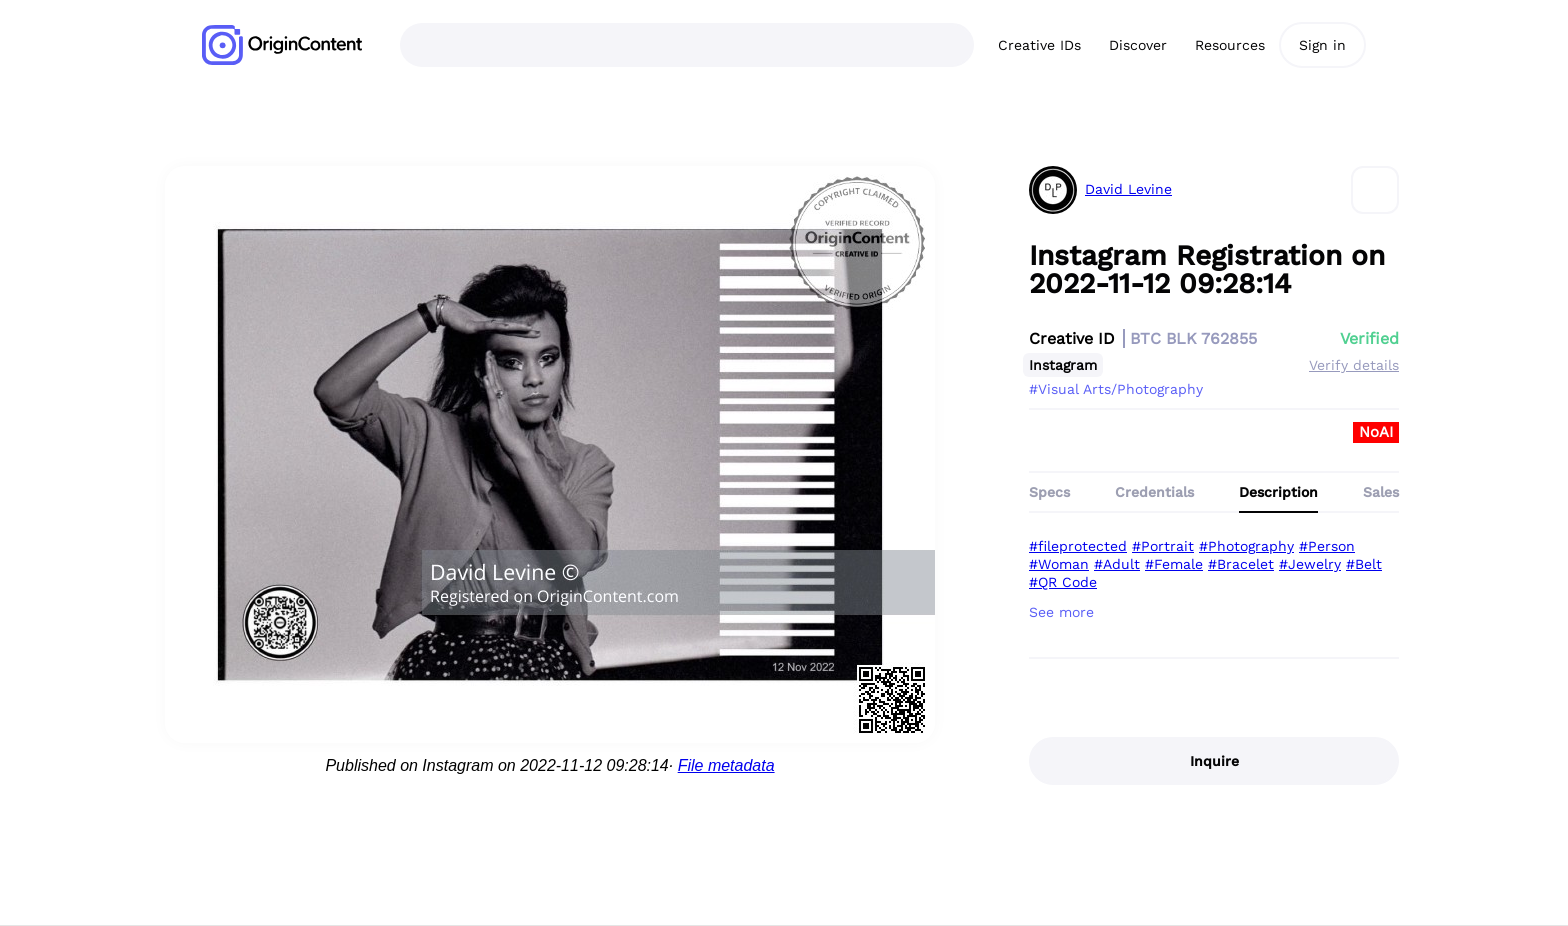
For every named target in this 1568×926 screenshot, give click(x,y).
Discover (1138, 45)
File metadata (726, 765)
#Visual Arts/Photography (1116, 389)
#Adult (1117, 564)
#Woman (1059, 564)
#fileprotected (1078, 546)
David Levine (1128, 189)
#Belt (1364, 564)
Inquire (1214, 761)
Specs (1049, 492)
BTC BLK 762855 (1193, 338)
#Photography (1246, 546)
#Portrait (1163, 546)
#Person (1327, 546)
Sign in (1322, 45)
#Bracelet (1241, 564)
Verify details (1354, 365)
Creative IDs (1039, 45)
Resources (1230, 45)
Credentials (1154, 492)
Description (1278, 492)
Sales (1381, 492)
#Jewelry (1310, 564)
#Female (1174, 564)
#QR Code (1063, 582)
